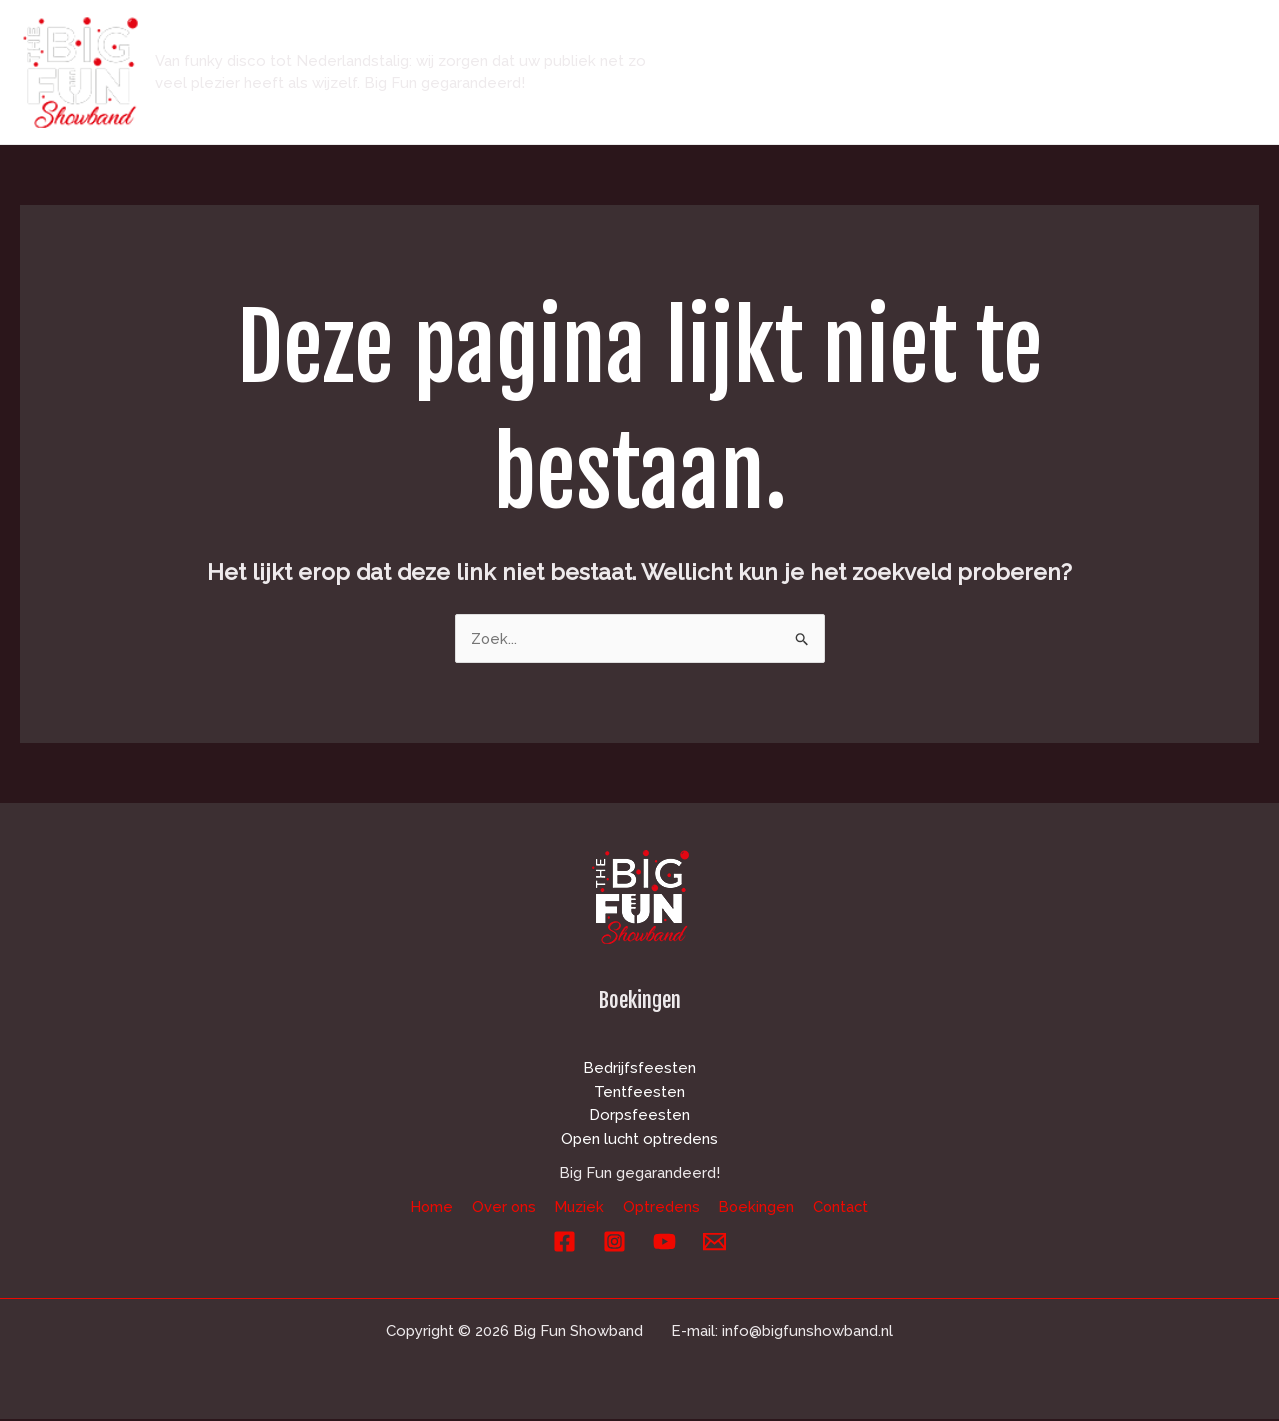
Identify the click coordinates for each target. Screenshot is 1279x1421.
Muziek (933, 37)
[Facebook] (564, 1243)
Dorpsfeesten (639, 1116)
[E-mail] (714, 1243)
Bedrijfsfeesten (639, 1068)
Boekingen (1162, 37)
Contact (748, 107)
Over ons (835, 37)
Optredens (1040, 37)
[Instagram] (614, 1243)
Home (740, 37)
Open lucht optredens (640, 1140)
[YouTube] (664, 1243)
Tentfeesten (639, 1092)
